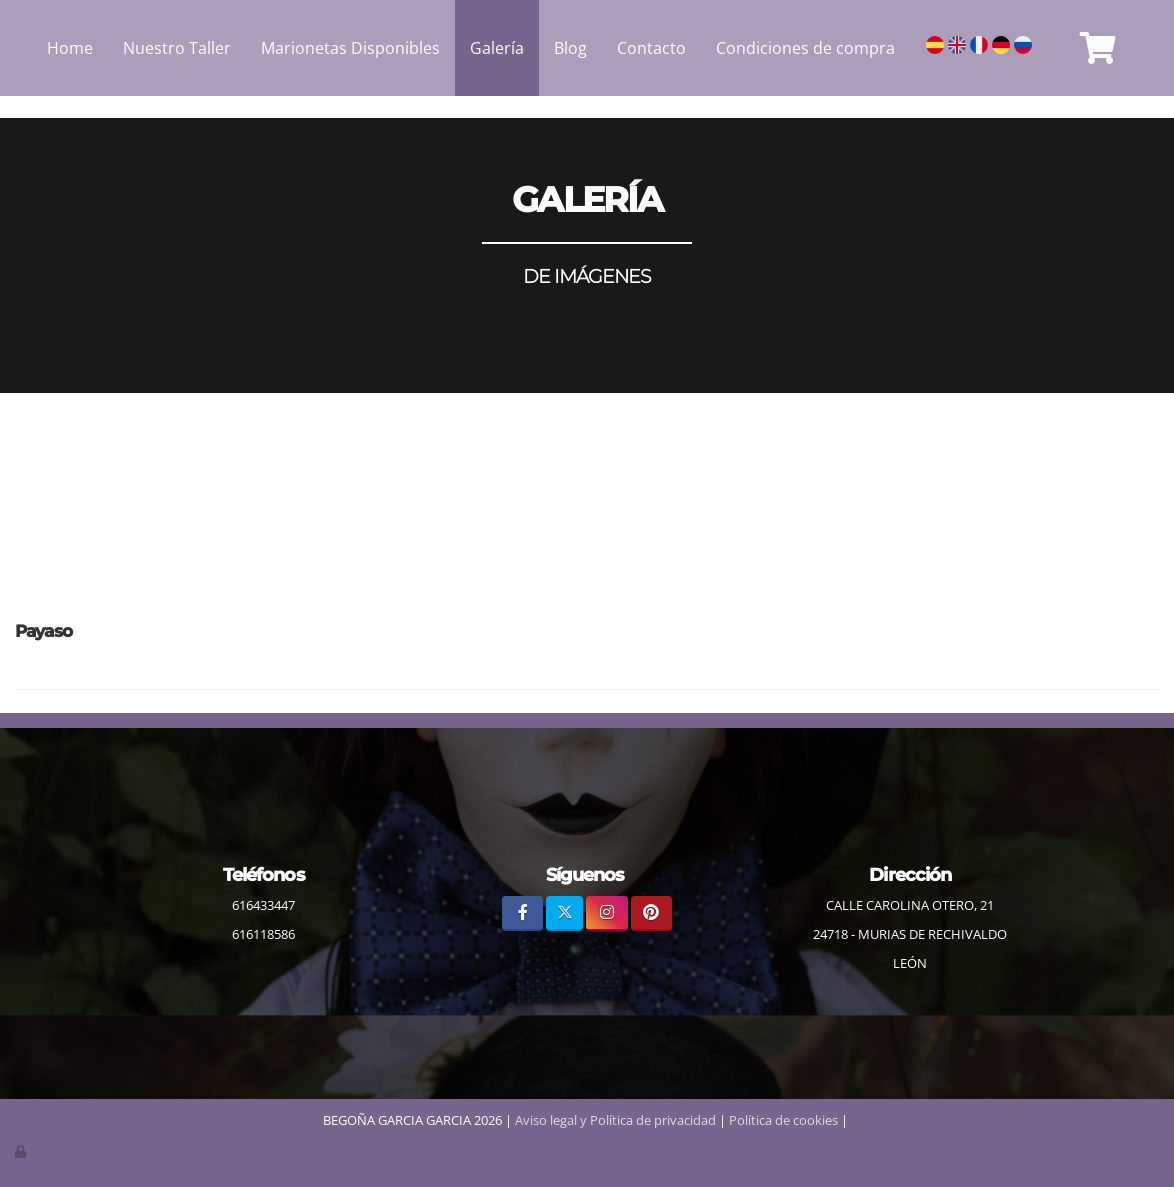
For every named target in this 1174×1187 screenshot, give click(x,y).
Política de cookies (783, 1120)
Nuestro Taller (177, 48)
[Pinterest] (651, 913)
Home (70, 48)
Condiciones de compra (805, 48)
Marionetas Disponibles (350, 48)
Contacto (651, 48)
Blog (570, 48)
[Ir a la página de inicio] (10, 48)
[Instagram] (606, 913)
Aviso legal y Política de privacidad (615, 1120)
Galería (497, 48)
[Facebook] (522, 913)
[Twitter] (564, 913)
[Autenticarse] (22, 1151)
